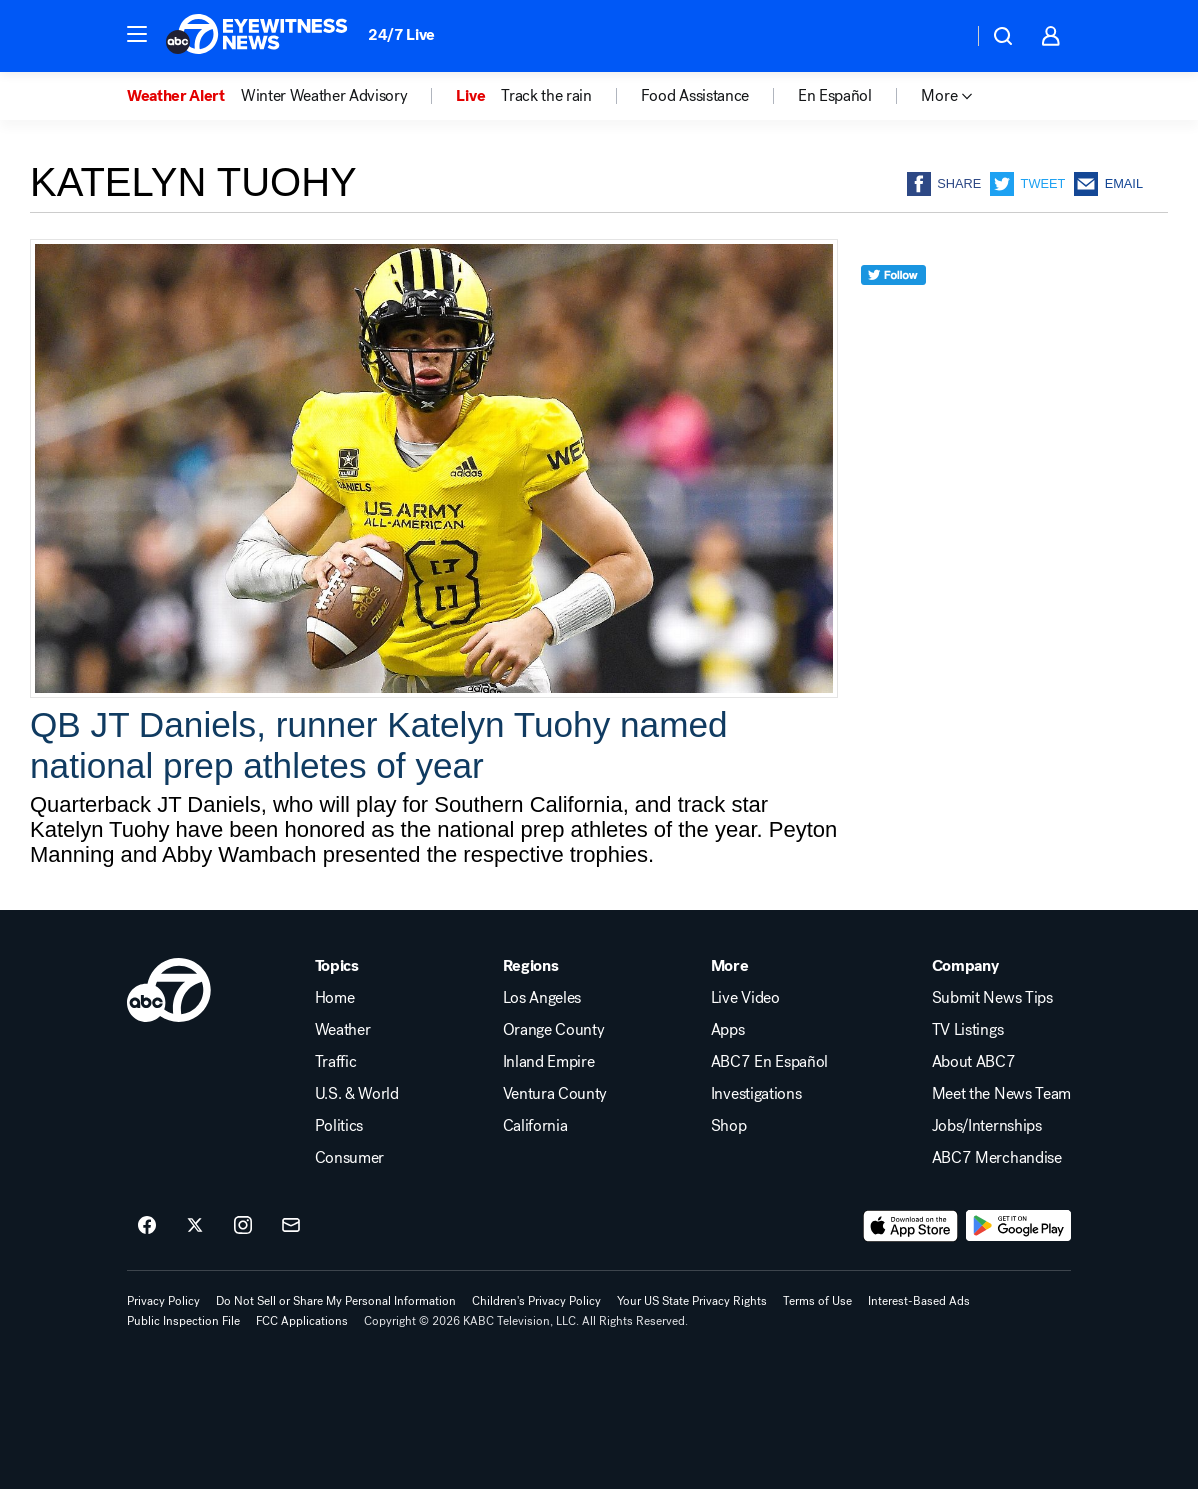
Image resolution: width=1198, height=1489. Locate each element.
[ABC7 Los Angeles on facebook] (147, 1226)
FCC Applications (302, 1321)
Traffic (336, 1062)
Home (335, 998)
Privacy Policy (163, 1301)
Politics (339, 1126)
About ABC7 (974, 1062)
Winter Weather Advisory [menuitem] (324, 96)
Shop (729, 1126)
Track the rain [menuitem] (546, 96)
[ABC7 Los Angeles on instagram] (243, 1226)
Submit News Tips (992, 998)
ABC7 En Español (769, 1062)
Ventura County (555, 1094)
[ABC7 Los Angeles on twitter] (195, 1226)
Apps (728, 1030)
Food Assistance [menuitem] (695, 96)
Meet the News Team (1001, 1094)
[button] (137, 34)
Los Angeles (542, 998)
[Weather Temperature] (941, 36)
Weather (343, 1030)
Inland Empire (549, 1062)
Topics (337, 966)
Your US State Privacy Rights (692, 1301)
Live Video (745, 998)
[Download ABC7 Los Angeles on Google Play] (1018, 1226)
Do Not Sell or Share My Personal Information (336, 1301)
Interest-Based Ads (919, 1301)
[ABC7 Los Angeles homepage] (257, 36)
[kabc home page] (169, 990)
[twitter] (893, 311)
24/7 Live (401, 34)
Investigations (756, 1094)
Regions (531, 966)
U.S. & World (357, 1094)
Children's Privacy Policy (536, 1301)
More (730, 966)
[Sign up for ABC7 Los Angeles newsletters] (291, 1226)
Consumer (349, 1158)
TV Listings (967, 1030)
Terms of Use (817, 1301)
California (535, 1126)
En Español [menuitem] (835, 96)
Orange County (554, 1030)
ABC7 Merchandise (997, 1158)
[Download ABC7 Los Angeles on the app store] (911, 1226)
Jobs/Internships (987, 1126)
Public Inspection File (183, 1321)
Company (965, 966)
